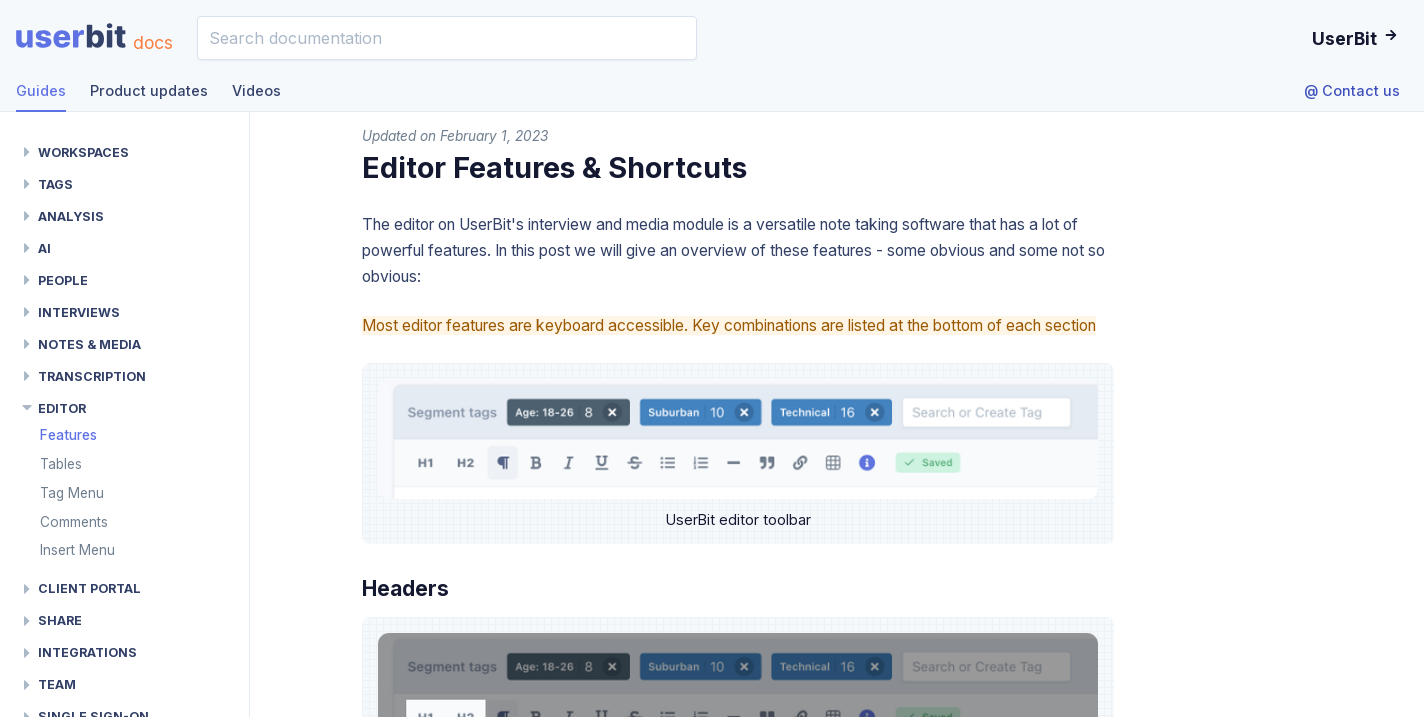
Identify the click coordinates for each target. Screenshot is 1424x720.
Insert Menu (77, 550)
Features (68, 435)
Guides (41, 90)
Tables (61, 464)
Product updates (149, 90)
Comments (74, 522)
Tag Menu (72, 493)
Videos (256, 90)
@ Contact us (1352, 90)
